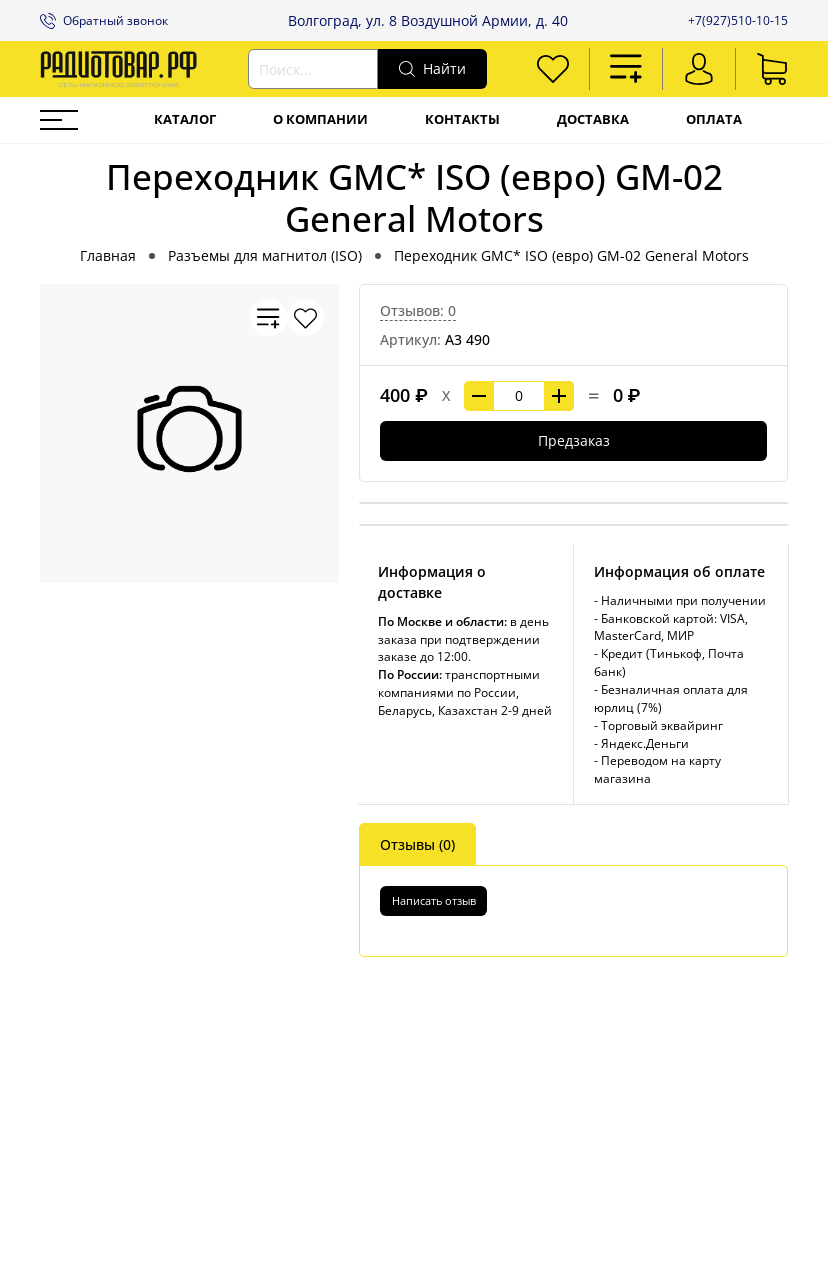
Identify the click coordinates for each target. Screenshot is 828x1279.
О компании (320, 119)
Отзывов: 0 (418, 310)
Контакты (462, 119)
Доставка (593, 119)
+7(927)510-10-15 (738, 20)
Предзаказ (574, 440)
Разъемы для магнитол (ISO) (265, 255)
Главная (108, 255)
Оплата (714, 119)
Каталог (185, 119)
